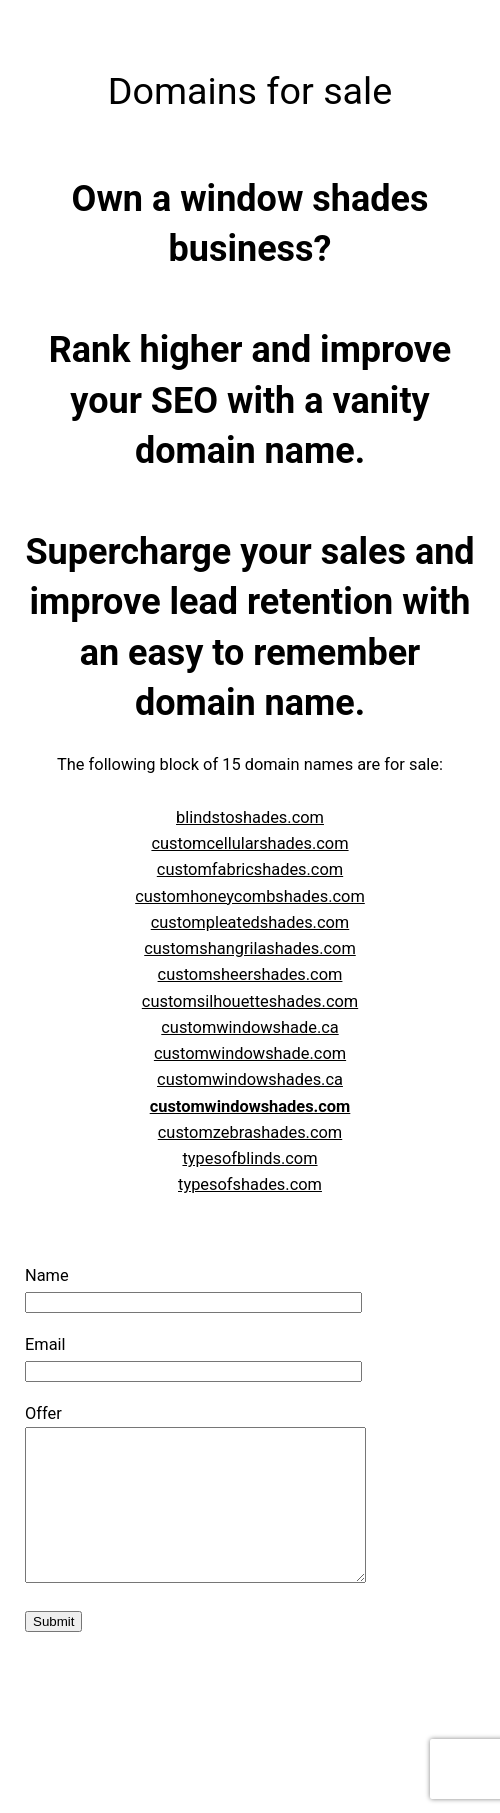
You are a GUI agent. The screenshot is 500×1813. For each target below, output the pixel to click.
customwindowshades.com (250, 1106)
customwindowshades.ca (250, 1079)
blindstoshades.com (250, 817)
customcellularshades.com (249, 843)
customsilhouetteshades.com (250, 1001)
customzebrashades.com (250, 1132)
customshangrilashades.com (250, 948)
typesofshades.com (250, 1184)
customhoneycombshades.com (250, 896)
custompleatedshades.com (250, 922)
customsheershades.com (250, 974)
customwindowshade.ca (249, 1027)
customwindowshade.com (250, 1053)
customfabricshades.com (250, 869)
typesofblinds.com (249, 1158)
